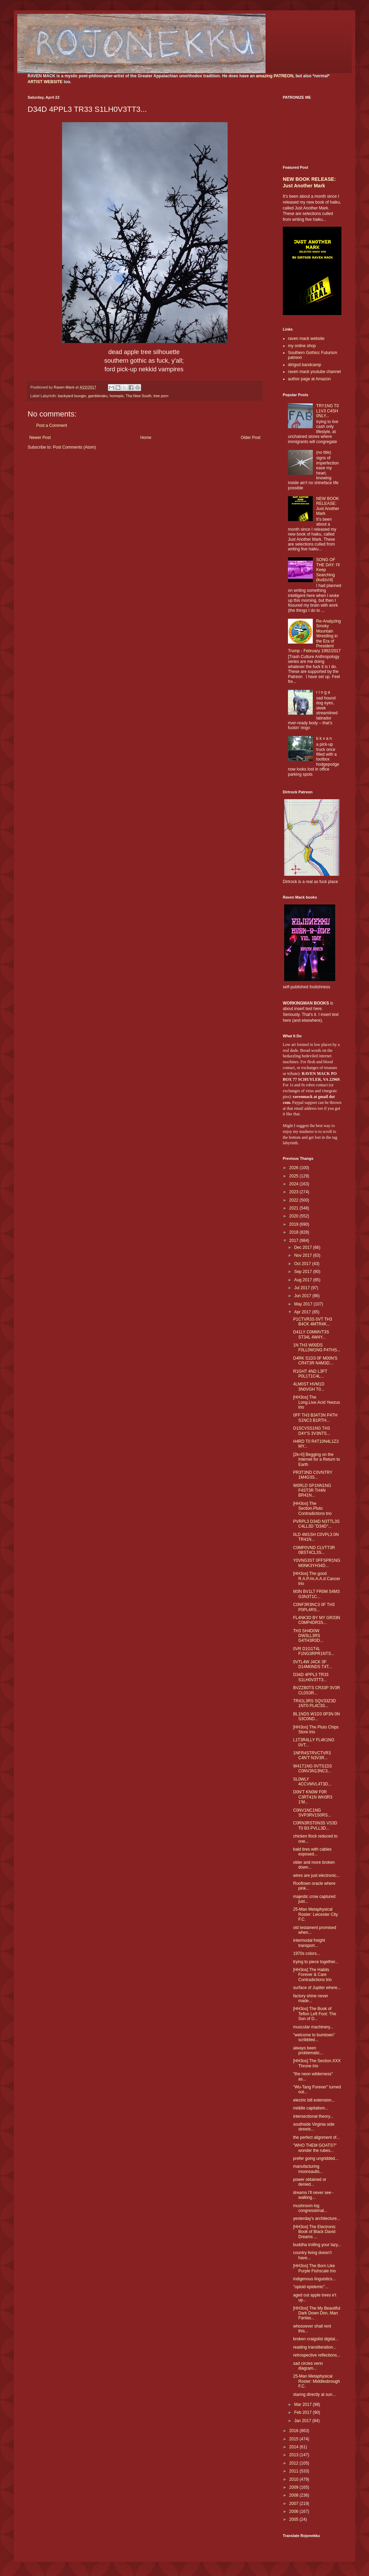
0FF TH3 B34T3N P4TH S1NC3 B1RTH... (315, 1417)
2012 (294, 2463)
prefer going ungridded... (315, 2158)
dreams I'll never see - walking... (313, 2195)
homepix (117, 396)
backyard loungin (72, 396)
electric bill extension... (314, 2100)
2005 (294, 2519)
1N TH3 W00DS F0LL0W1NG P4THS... (316, 1347)
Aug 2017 (303, 1279)
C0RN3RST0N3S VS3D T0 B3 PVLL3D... (315, 1825)
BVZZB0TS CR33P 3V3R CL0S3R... (316, 1690)
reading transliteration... (314, 2347)
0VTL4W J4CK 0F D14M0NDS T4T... (312, 1664)
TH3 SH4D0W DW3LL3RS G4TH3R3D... (308, 1635)
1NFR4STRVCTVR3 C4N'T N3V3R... (312, 1755)
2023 (294, 1191)
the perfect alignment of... (316, 2137)
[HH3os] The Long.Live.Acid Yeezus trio (316, 1402)
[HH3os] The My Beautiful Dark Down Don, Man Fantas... (316, 2313)
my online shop (302, 345)
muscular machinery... (313, 2027)
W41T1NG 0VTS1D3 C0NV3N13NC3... (312, 1768)
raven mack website (306, 338)
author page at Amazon (309, 378)
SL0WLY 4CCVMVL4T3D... (312, 1781)
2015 (294, 2439)
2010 (294, 2479)
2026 (294, 1167)
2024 (294, 1184)
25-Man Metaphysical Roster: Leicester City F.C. (315, 1914)
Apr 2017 (303, 1312)
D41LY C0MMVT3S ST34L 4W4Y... (311, 1334)
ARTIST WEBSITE (45, 81)
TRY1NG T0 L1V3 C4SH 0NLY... (327, 410)
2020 (294, 1216)
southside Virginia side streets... (314, 2127)
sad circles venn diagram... (308, 2366)
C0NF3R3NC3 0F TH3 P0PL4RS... (314, 1607)
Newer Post (40, 437)
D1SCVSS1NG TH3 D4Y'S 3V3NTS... (311, 1431)
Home (145, 437)
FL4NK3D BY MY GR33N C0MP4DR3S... (316, 1620)
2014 (294, 2447)
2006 (294, 2511)
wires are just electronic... (316, 1875)
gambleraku (97, 396)
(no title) (323, 452)
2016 (294, 2430)
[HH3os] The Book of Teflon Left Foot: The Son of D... (314, 2013)
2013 (294, 2454)
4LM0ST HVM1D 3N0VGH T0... (308, 1386)
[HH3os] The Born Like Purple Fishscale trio (314, 2268)
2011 (294, 2471)
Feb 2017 (303, 2412)
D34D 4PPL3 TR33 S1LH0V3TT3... (311, 1677)
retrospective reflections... (316, 2355)
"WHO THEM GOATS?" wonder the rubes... (315, 2148)
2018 (294, 1232)
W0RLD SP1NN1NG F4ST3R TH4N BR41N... (312, 1490)
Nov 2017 (303, 1255)
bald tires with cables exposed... (312, 1852)
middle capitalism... (310, 2108)
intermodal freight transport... (309, 1943)
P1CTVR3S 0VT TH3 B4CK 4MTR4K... (312, 1321)
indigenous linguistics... (314, 2278)
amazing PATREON (274, 76)
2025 (294, 1176)
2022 (294, 1200)
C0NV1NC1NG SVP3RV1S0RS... (312, 1813)
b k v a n (324, 738)
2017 (294, 1240)
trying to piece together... (315, 1961)
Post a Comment (51, 425)
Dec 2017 (303, 1247)
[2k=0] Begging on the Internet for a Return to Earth (316, 1459)
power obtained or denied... (309, 2182)
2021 (294, 1208)
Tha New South (138, 396)
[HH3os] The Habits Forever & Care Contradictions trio (312, 1974)
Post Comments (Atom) (74, 447)
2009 (294, 2487)
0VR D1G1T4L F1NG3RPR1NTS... (314, 1651)
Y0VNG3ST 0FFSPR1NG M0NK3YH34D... (316, 1563)
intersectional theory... (313, 2116)
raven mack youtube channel (314, 371)
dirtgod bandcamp (304, 364)
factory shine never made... (310, 1998)
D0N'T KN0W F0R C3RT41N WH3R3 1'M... (312, 1797)
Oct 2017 (303, 1263)
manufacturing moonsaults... (308, 2169)
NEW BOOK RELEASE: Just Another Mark (327, 506)
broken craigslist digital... (315, 2339)
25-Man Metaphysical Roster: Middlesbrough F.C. (316, 2381)
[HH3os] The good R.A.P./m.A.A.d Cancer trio (316, 1578)
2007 (294, 2503)
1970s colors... (306, 1953)
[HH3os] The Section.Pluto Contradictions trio (312, 1508)
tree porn (160, 396)
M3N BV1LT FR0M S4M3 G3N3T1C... (316, 1594)
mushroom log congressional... (310, 2208)
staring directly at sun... (314, 2394)
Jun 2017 (303, 1295)
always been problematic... (308, 2050)
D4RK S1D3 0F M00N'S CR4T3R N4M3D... (315, 1360)
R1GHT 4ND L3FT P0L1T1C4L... (310, 1374)
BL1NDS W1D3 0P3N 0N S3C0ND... (316, 1716)
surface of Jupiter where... (317, 1987)
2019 (294, 1224)
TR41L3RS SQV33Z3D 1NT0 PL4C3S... (314, 1703)
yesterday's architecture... (316, 2218)
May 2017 (303, 1304)
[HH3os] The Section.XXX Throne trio (317, 2063)
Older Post (250, 437)
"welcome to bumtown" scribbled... (314, 2037)
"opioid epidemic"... (310, 2286)
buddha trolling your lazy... (317, 2244)
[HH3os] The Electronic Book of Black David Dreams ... (314, 2231)
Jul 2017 (302, 1287)
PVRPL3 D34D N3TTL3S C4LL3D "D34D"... (316, 1524)
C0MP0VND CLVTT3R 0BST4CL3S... (314, 1550)
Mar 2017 (303, 2404)
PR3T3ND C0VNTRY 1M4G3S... (312, 1475)
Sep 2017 (303, 1271)
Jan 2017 (303, 2420)
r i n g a (323, 692)
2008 (294, 2495)
